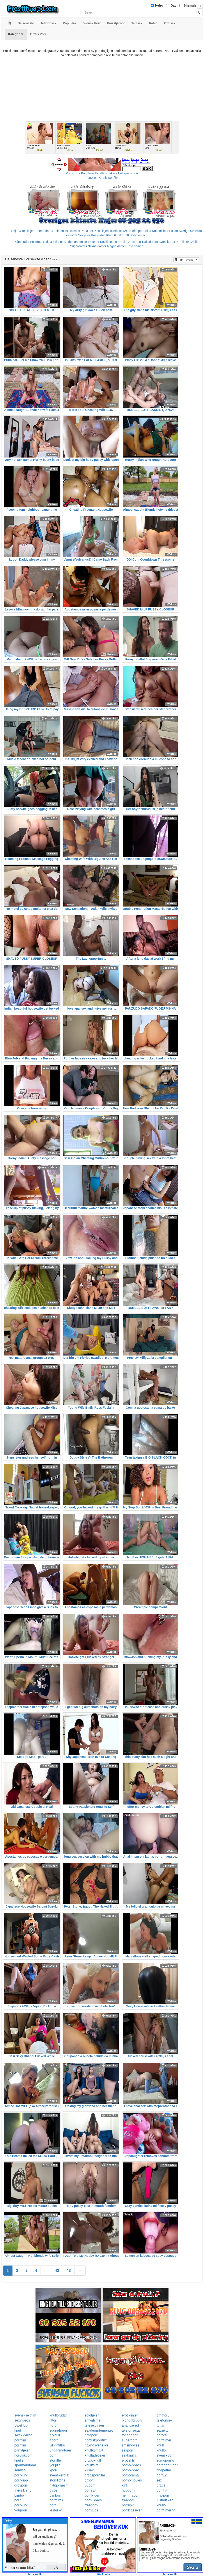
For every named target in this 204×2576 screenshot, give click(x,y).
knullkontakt (94, 2450)
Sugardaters (78, 246)
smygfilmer (93, 2420)
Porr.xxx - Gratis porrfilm (102, 177)
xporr (53, 2470)
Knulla (194, 242)
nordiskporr (23, 2455)
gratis (160, 2485)
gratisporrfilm (95, 2475)
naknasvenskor (96, 2445)
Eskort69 (36, 242)
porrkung (21, 2475)
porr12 (161, 2475)
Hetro (159, 5)
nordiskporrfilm (96, 2440)
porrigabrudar (166, 2465)
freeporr (128, 2500)
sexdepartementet (99, 2430)
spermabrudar (25, 2465)
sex (159, 2480)
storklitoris (57, 2480)
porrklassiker (132, 2510)
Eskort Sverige (179, 231)
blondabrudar (132, 2420)
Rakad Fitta (150, 242)
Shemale (190, 5)
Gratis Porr (133, 242)
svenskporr (165, 2455)
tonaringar (130, 2435)
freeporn (91, 2505)
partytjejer (22, 2450)
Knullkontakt (108, 242)
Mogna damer (116, 246)
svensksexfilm (25, 2415)
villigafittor (57, 2445)
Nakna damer (97, 246)
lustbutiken (164, 2500)
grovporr (21, 2485)
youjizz (55, 2465)
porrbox (128, 2505)
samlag (20, 2470)
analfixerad (130, 2425)
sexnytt (162, 2430)
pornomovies (132, 2480)
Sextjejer (84, 235)
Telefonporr (136, 231)
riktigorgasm (59, 2485)
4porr (54, 2440)
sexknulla (129, 2455)
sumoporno (165, 2460)
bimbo (19, 2495)
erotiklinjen (130, 2415)
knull (18, 2430)
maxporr (162, 2495)
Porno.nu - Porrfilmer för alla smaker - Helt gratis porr (102, 173)
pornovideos (131, 2465)
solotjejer (92, 2415)
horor (54, 2425)
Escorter (93, 242)
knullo (161, 2450)
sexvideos (22, 2420)
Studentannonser (75, 242)
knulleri (20, 2460)
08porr (90, 2485)
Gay (173, 5)
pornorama (130, 2475)
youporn (20, 2510)
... (46, 2270)
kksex (89, 2470)
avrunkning (23, 2490)
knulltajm (91, 2465)
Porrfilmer (182, 242)
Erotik (122, 242)
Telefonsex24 (118, 231)
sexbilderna (23, 2435)
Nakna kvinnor (53, 242)
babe (53, 2490)
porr (53, 2455)
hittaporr (91, 2435)
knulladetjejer (95, 2455)
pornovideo (130, 2470)
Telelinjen (28, 231)
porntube (91, 2510)
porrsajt (90, 2490)
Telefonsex (61, 231)
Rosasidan (98, 235)
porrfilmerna (165, 2510)
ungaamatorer (60, 2450)
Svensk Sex (167, 242)
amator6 (162, 2415)
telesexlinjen (94, 2425)
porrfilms (56, 2500)
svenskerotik (59, 2475)
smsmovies (130, 2445)
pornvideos (93, 2500)
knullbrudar (58, 2415)
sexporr (127, 2450)
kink (125, 2485)
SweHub (21, 2425)
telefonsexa (131, 2430)
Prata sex (87, 231)
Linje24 (16, 231)
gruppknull (93, 2460)
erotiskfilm (130, 2460)
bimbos (55, 2495)
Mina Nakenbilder (157, 231)
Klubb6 (111, 235)
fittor (53, 2420)
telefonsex (164, 2420)
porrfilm (20, 2440)
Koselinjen (101, 231)
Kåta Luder (22, 242)
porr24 (161, 2435)
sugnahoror (58, 2430)
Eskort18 (123, 235)
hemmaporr (131, 2495)
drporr (89, 2480)
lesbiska (56, 2510)
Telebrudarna (44, 231)
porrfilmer (163, 2440)
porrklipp (21, 2480)
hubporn (128, 2490)
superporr (129, 2440)
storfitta (55, 2460)
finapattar (163, 2470)
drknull (55, 2435)
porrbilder (92, 2495)
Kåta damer (135, 246)
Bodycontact (138, 235)
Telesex (74, 231)
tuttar (160, 2425)
